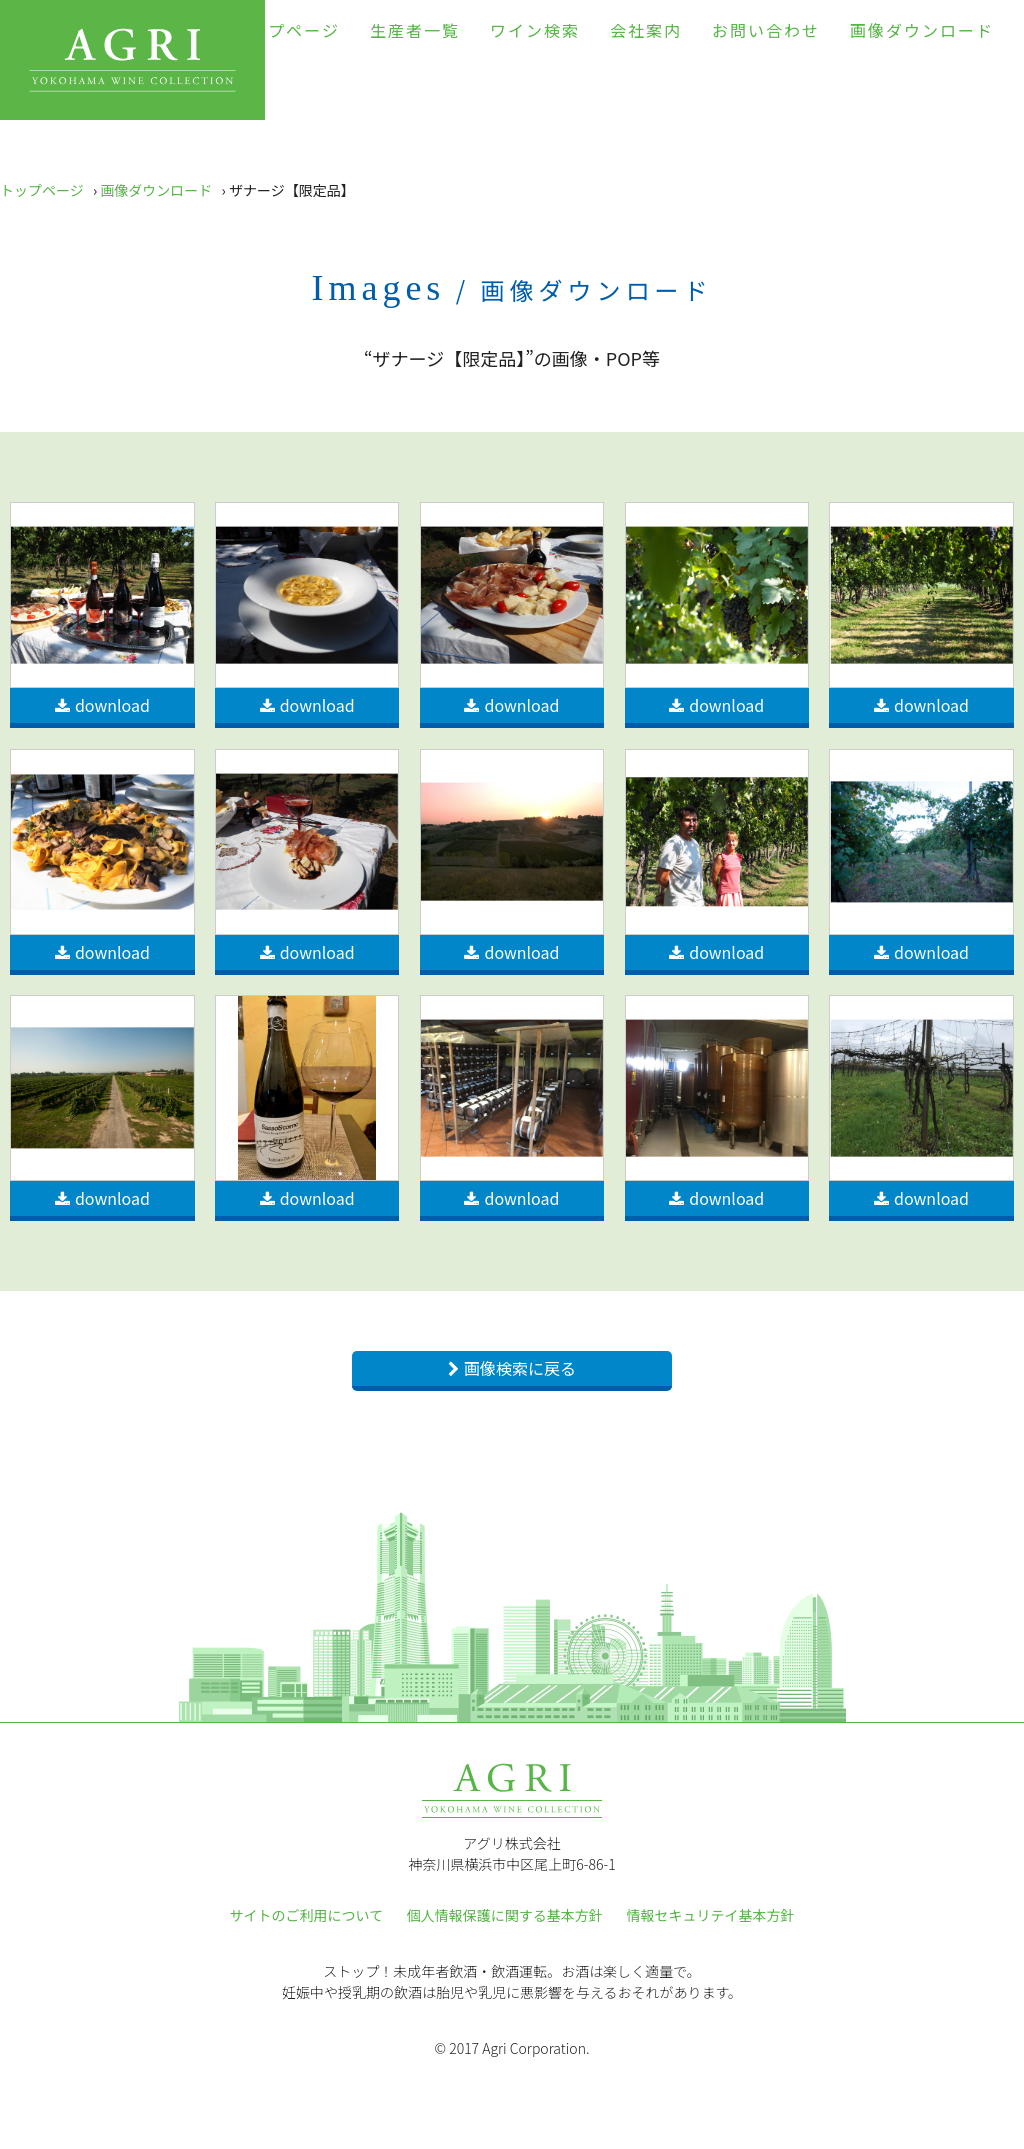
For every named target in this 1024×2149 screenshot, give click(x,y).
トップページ (286, 30)
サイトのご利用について (307, 1915)
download (112, 705)
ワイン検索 (535, 30)
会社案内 (646, 30)
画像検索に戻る (520, 1368)
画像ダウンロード (922, 30)
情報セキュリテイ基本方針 (710, 1915)
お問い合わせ (766, 30)
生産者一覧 (415, 30)
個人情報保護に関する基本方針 (505, 1915)
